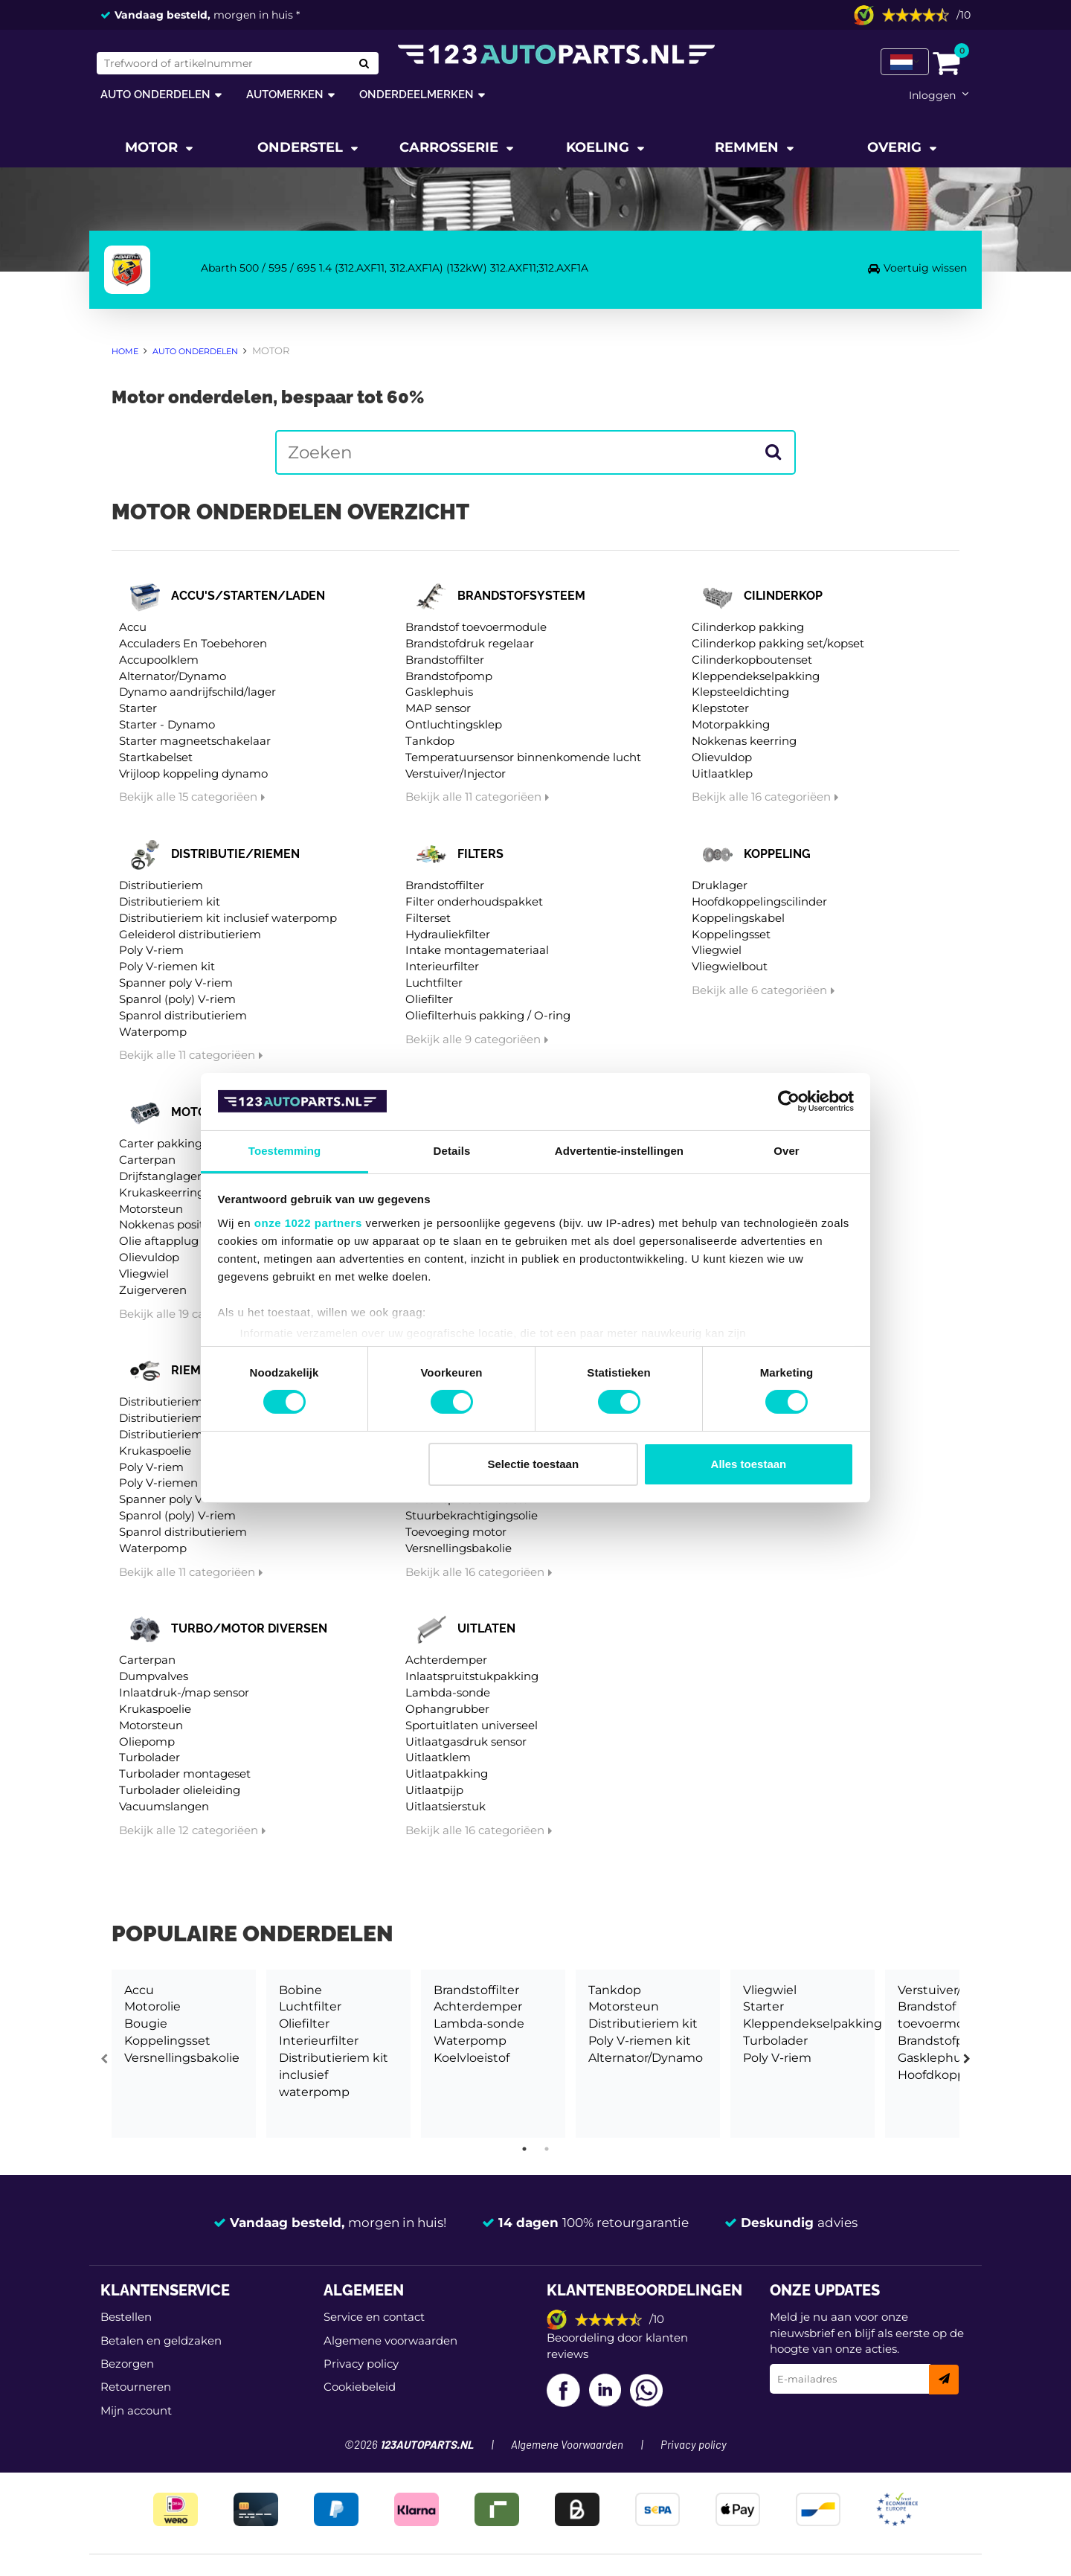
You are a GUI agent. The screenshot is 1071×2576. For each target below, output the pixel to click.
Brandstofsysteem (521, 596)
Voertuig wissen (925, 268)
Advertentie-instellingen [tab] (619, 1150)
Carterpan (147, 1160)
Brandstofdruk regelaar (469, 643)
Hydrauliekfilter (447, 934)
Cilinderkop (783, 596)
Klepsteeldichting (740, 692)
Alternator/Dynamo (172, 676)
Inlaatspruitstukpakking (471, 1676)
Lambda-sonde (447, 1692)
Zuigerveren (153, 1290)
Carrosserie (450, 147)
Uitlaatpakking (446, 1773)
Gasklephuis (439, 692)
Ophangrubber (447, 1709)
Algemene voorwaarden (390, 2340)
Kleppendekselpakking (756, 676)
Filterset (428, 918)
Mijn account (136, 2410)
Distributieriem (161, 885)
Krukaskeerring (162, 1192)
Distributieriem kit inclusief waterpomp (228, 918)
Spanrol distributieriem (183, 1015)
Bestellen (126, 2317)
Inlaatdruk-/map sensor (184, 1692)
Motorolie (152, 2006)
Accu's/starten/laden (248, 596)
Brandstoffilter (444, 660)
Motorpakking (731, 724)
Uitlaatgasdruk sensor (466, 1741)
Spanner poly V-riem (176, 982)
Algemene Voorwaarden (567, 2445)
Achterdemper (446, 1660)
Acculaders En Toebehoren (193, 643)
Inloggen (932, 95)
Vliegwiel (717, 950)
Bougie (145, 2023)
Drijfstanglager (160, 1176)
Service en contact (374, 2317)
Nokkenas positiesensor (184, 1224)
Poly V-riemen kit (167, 966)
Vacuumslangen (164, 1806)
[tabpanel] (184, 2054)
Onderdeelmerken (416, 94)
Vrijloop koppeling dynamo (193, 773)
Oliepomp (147, 1741)
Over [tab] (787, 1150)
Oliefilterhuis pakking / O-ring (487, 1015)
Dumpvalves (153, 1676)
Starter (138, 708)
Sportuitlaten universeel (471, 1725)
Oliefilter (429, 999)
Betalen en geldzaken (161, 2340)
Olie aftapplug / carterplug (192, 1241)
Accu (133, 627)
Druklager (719, 885)
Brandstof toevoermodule (476, 627)
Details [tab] (452, 1150)
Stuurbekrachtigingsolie (471, 1515)
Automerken (285, 94)
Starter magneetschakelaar (195, 741)
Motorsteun (151, 1209)
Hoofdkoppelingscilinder (759, 901)
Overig (896, 147)
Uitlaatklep (722, 773)
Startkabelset (156, 757)
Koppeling (777, 854)
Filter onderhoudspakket (474, 901)
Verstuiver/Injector (455, 773)
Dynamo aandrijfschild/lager (197, 692)
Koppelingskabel (738, 918)
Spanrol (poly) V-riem (177, 999)
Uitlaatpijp (434, 1790)
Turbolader (149, 1757)
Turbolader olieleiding (179, 1790)
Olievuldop (722, 757)
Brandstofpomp (448, 676)
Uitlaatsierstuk (445, 1806)
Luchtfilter (434, 982)
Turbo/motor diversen (249, 1628)
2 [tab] (546, 2148)
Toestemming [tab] (284, 1150)
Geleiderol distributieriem (190, 934)
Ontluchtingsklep (453, 724)
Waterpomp (153, 1032)
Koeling (599, 147)
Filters (480, 854)
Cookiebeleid (360, 2387)
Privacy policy (361, 2363)
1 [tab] (524, 2148)
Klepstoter (720, 708)
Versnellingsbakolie (458, 1548)
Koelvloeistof (471, 2058)
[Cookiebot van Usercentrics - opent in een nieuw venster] (789, 1101)
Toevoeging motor (455, 1532)
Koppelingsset (731, 934)
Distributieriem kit (169, 901)
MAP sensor (438, 708)
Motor (153, 147)
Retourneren (135, 2387)
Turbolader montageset (185, 1773)
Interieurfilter (442, 966)
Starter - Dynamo (167, 724)
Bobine (300, 1990)
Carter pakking (160, 1143)
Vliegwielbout (730, 966)
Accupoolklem (159, 660)
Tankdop (429, 741)
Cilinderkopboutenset (752, 660)
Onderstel (302, 147)
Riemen (194, 1370)
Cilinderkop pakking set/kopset (778, 643)
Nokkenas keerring (744, 741)
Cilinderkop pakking (748, 627)
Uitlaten (486, 1628)
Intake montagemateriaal (477, 950)
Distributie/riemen (235, 854)
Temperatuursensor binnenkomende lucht (523, 757)
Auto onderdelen (155, 94)
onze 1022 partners (308, 1223)
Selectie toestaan (533, 1464)
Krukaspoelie (155, 1451)
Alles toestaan (749, 1464)
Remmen (748, 147)
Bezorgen (127, 2363)
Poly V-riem (151, 950)
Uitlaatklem (438, 1757)
